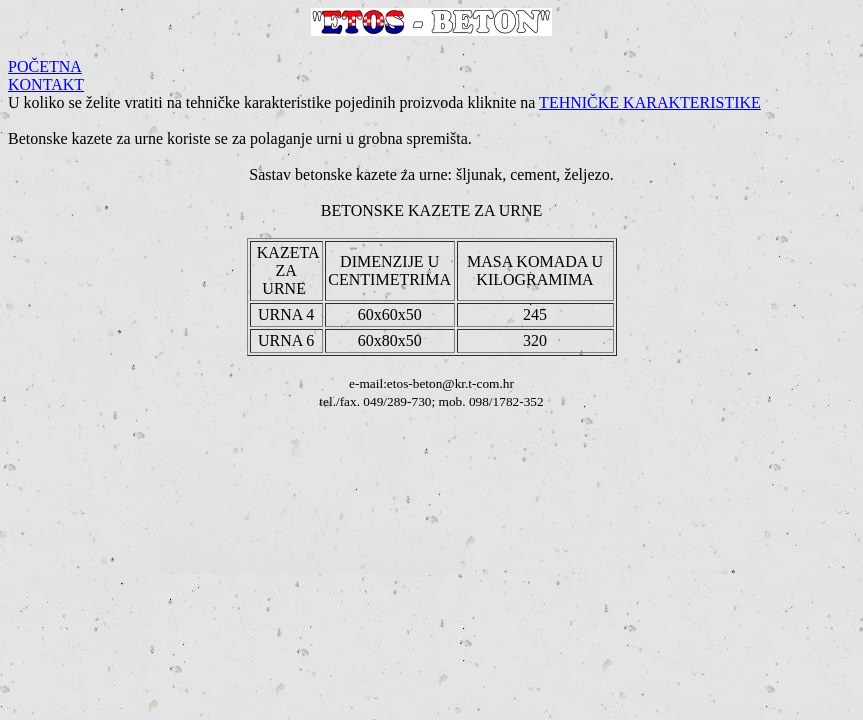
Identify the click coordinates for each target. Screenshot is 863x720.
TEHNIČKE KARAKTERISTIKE (650, 102)
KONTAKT (46, 84)
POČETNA (45, 66)
